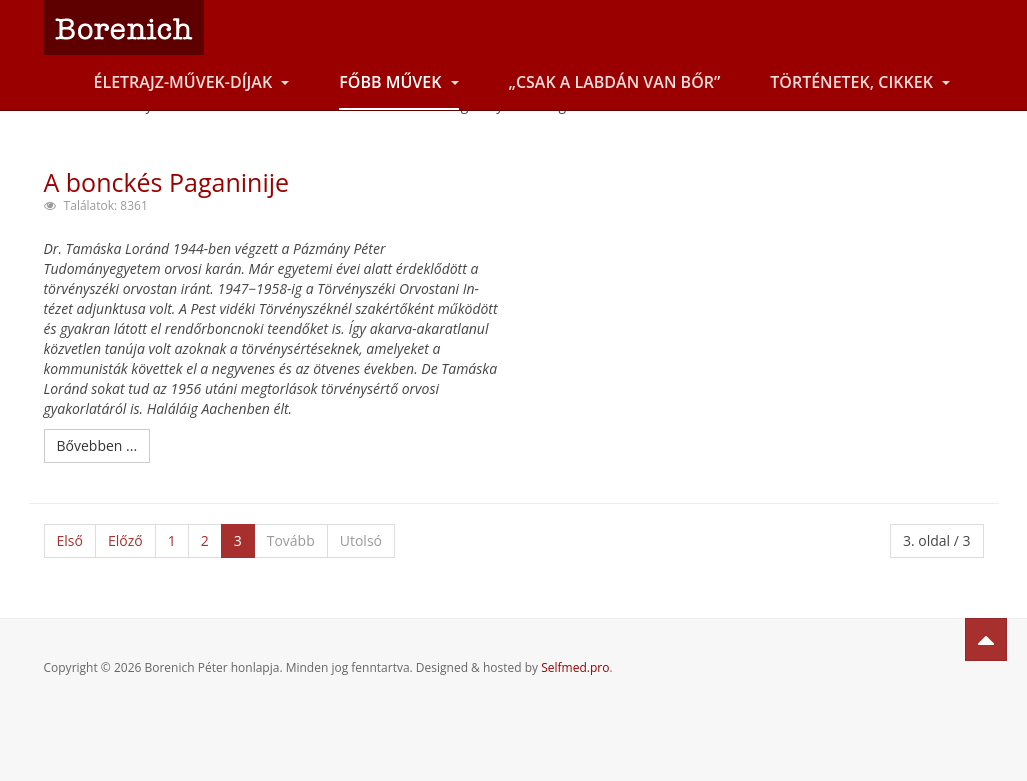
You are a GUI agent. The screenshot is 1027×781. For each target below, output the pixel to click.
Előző (125, 540)
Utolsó (361, 540)
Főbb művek (398, 82)
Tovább (291, 540)
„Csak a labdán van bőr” (615, 82)
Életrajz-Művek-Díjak (192, 82)
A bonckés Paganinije (167, 182)
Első (70, 540)
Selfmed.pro (575, 667)
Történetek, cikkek (860, 82)
